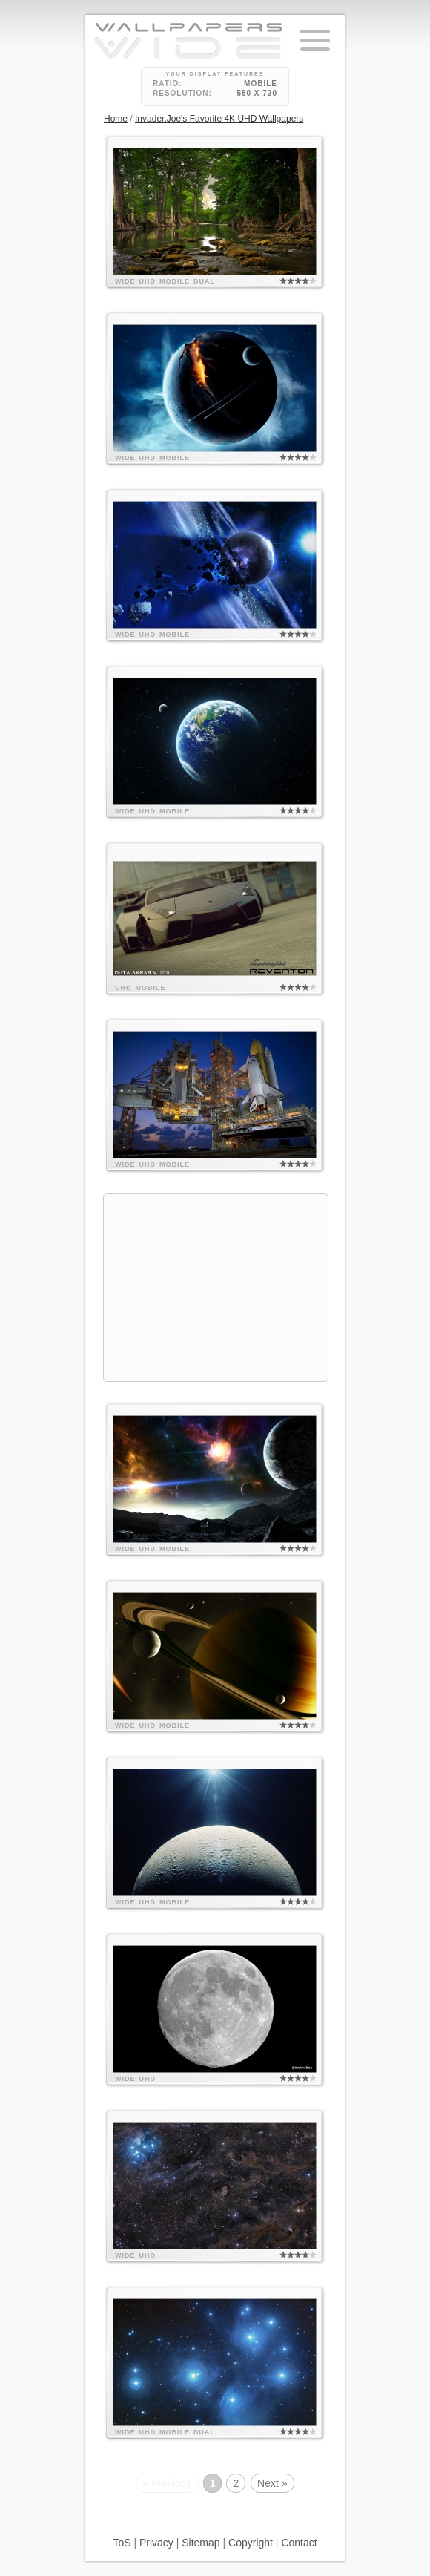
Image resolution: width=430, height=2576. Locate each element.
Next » (272, 2483)
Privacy (156, 2543)
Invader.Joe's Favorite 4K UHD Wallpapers (219, 119)
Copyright (250, 2543)
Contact (299, 2543)
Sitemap (200, 2543)
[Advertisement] (216, 1287)
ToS (121, 2543)
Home (116, 119)
